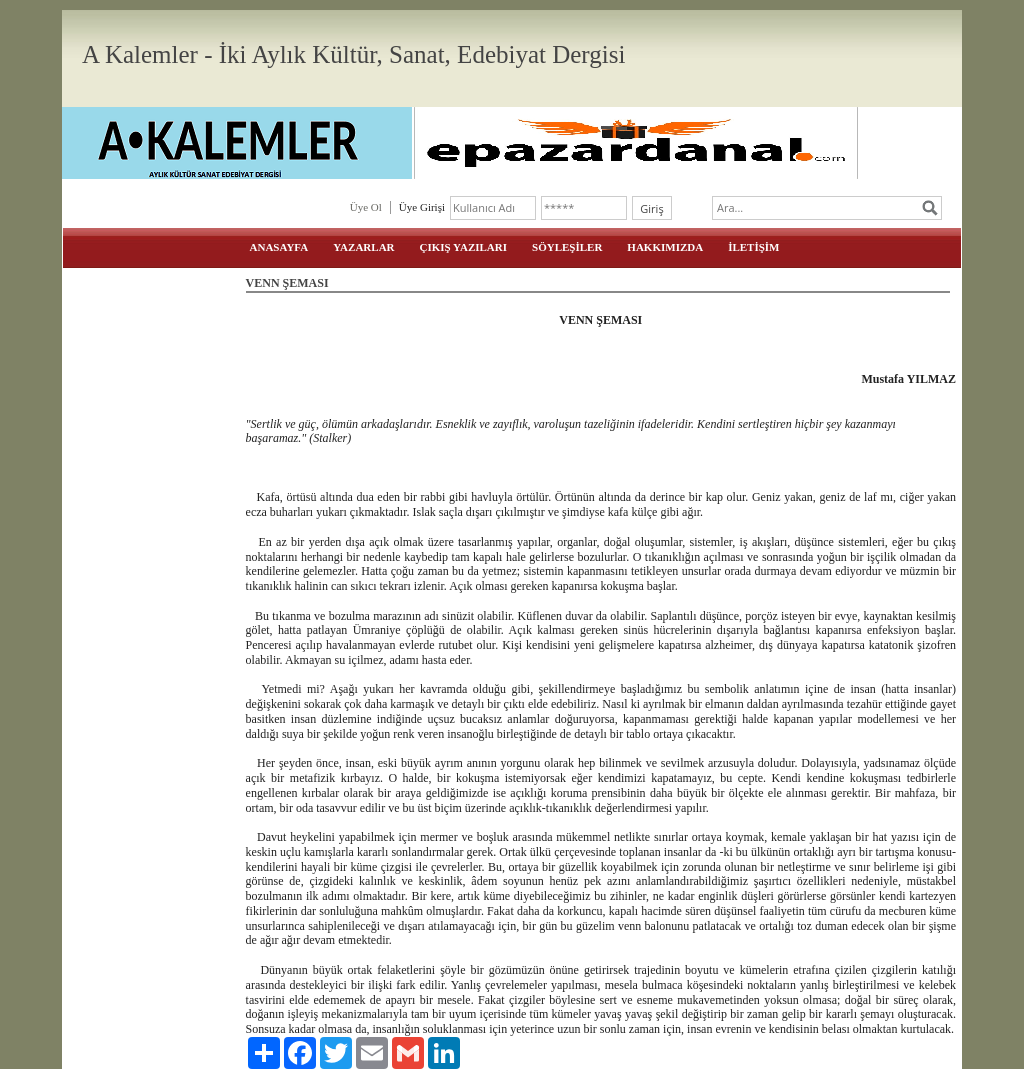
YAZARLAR (363, 247)
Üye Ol (366, 207)
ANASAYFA (279, 247)
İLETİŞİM (753, 247)
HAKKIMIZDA (665, 247)
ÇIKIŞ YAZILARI (464, 247)
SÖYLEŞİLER (567, 247)
